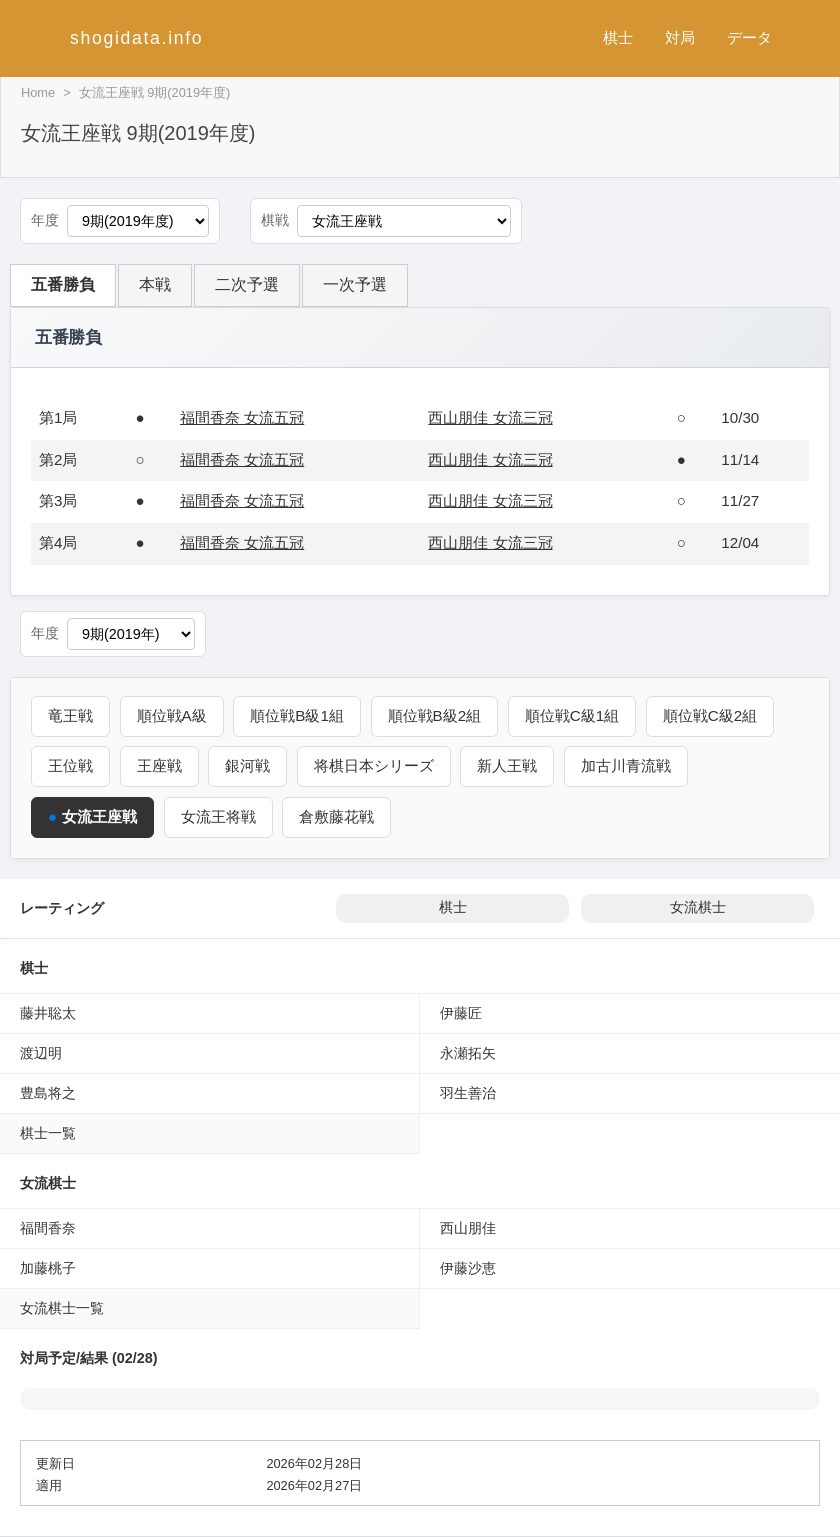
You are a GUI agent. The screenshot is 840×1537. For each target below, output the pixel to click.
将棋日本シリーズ (374, 765)
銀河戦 (247, 765)
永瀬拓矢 (468, 1053)
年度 (45, 220)
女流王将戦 (218, 816)
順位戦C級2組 (710, 715)
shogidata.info (136, 38)
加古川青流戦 (626, 765)
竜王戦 (70, 715)
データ (749, 37)
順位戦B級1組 (297, 715)
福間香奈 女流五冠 (242, 417)
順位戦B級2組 (435, 715)
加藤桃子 (48, 1268)
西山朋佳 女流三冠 (490, 417)
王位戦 (70, 765)
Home (38, 92)
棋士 (618, 37)
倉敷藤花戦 (336, 816)
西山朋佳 (468, 1228)
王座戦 (159, 765)
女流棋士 (698, 907)
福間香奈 (48, 1228)
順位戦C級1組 (572, 715)
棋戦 (275, 220)
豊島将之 (48, 1093)
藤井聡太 (48, 1013)
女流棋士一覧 (62, 1308)
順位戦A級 (172, 715)
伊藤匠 (461, 1013)
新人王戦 (507, 765)
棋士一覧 (48, 1133)
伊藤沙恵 (468, 1268)
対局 (680, 37)
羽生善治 (468, 1093)
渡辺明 (41, 1053)
